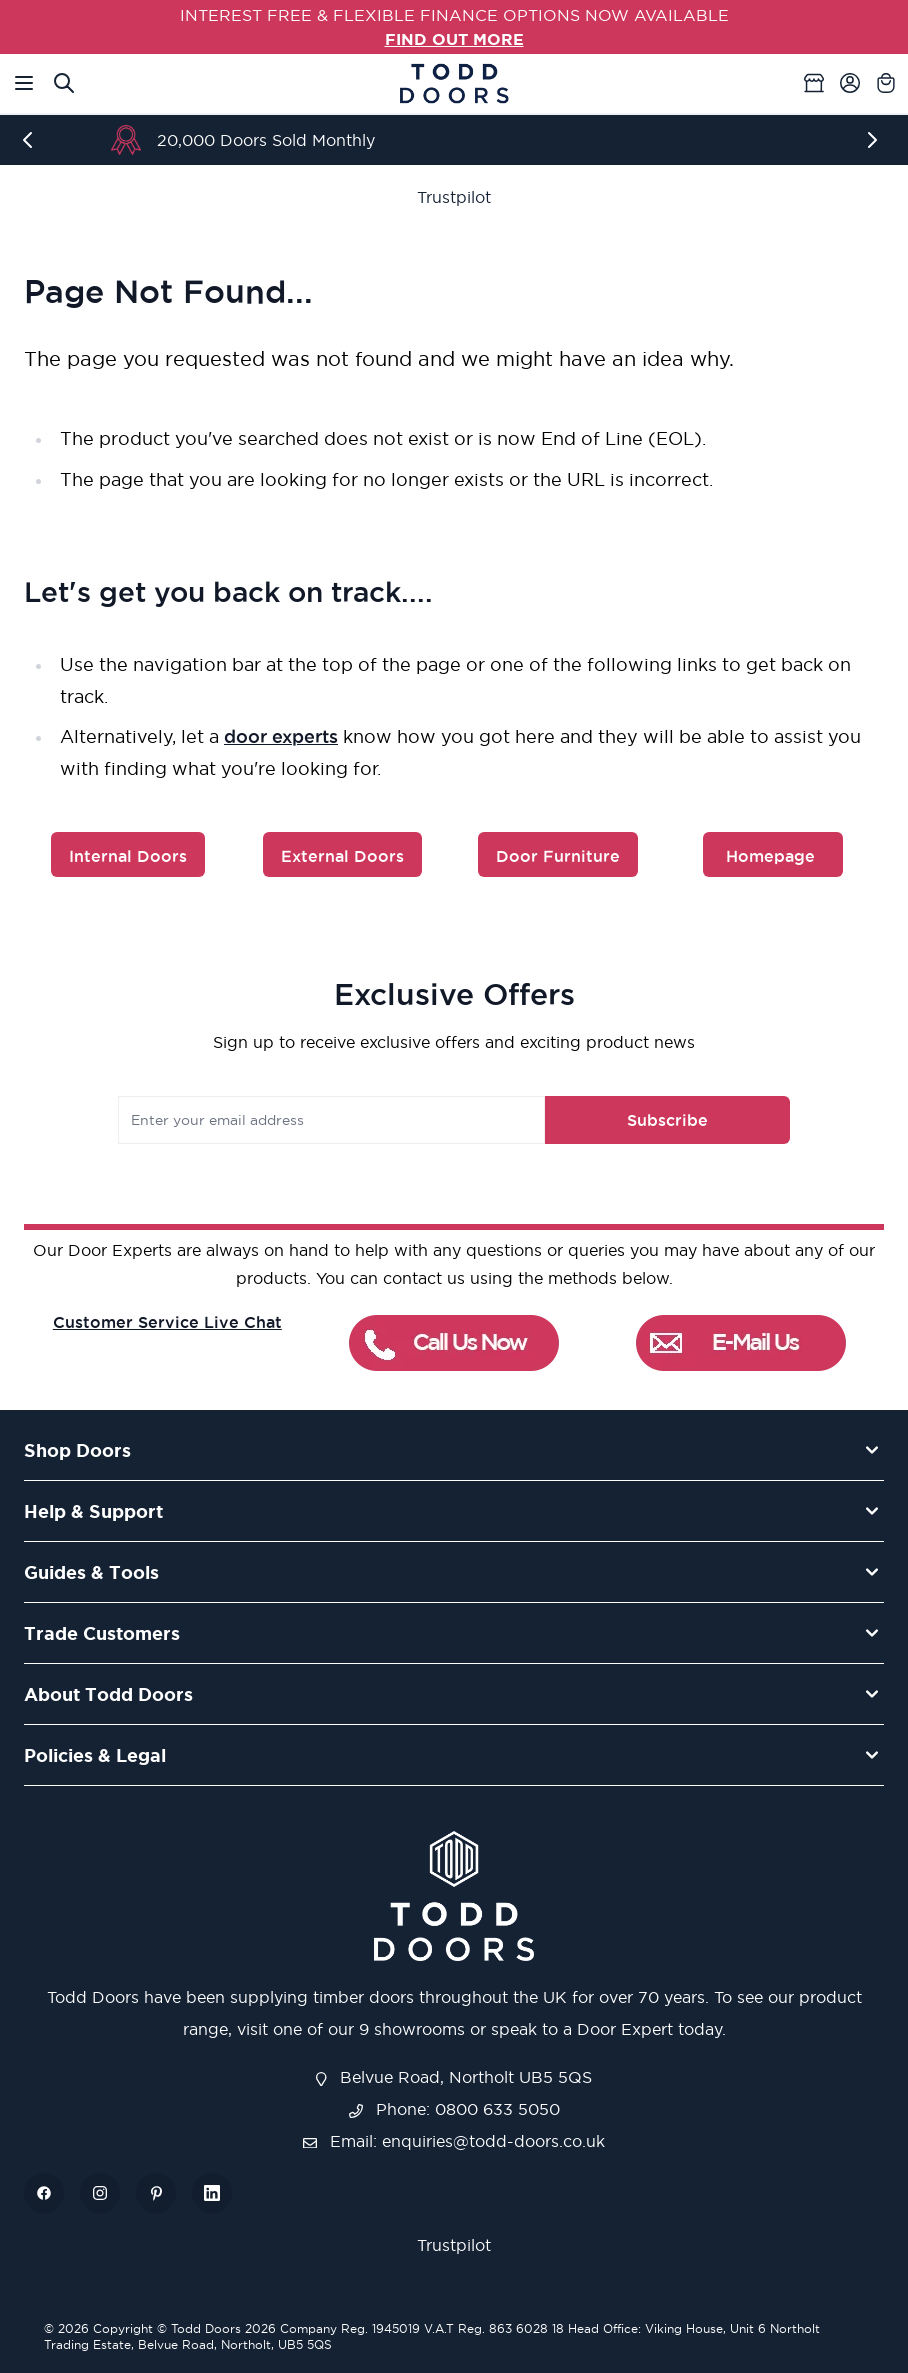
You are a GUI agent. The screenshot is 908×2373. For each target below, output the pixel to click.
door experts (281, 736)
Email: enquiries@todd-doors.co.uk (454, 2141)
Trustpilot (454, 197)
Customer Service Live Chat (167, 1322)
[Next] (876, 140)
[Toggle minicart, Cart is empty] (886, 83)
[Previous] (32, 140)
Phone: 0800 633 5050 (454, 2109)
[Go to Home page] (454, 83)
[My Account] (850, 83)
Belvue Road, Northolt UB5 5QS (454, 2077)
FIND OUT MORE (454, 39)
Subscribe (667, 1120)
